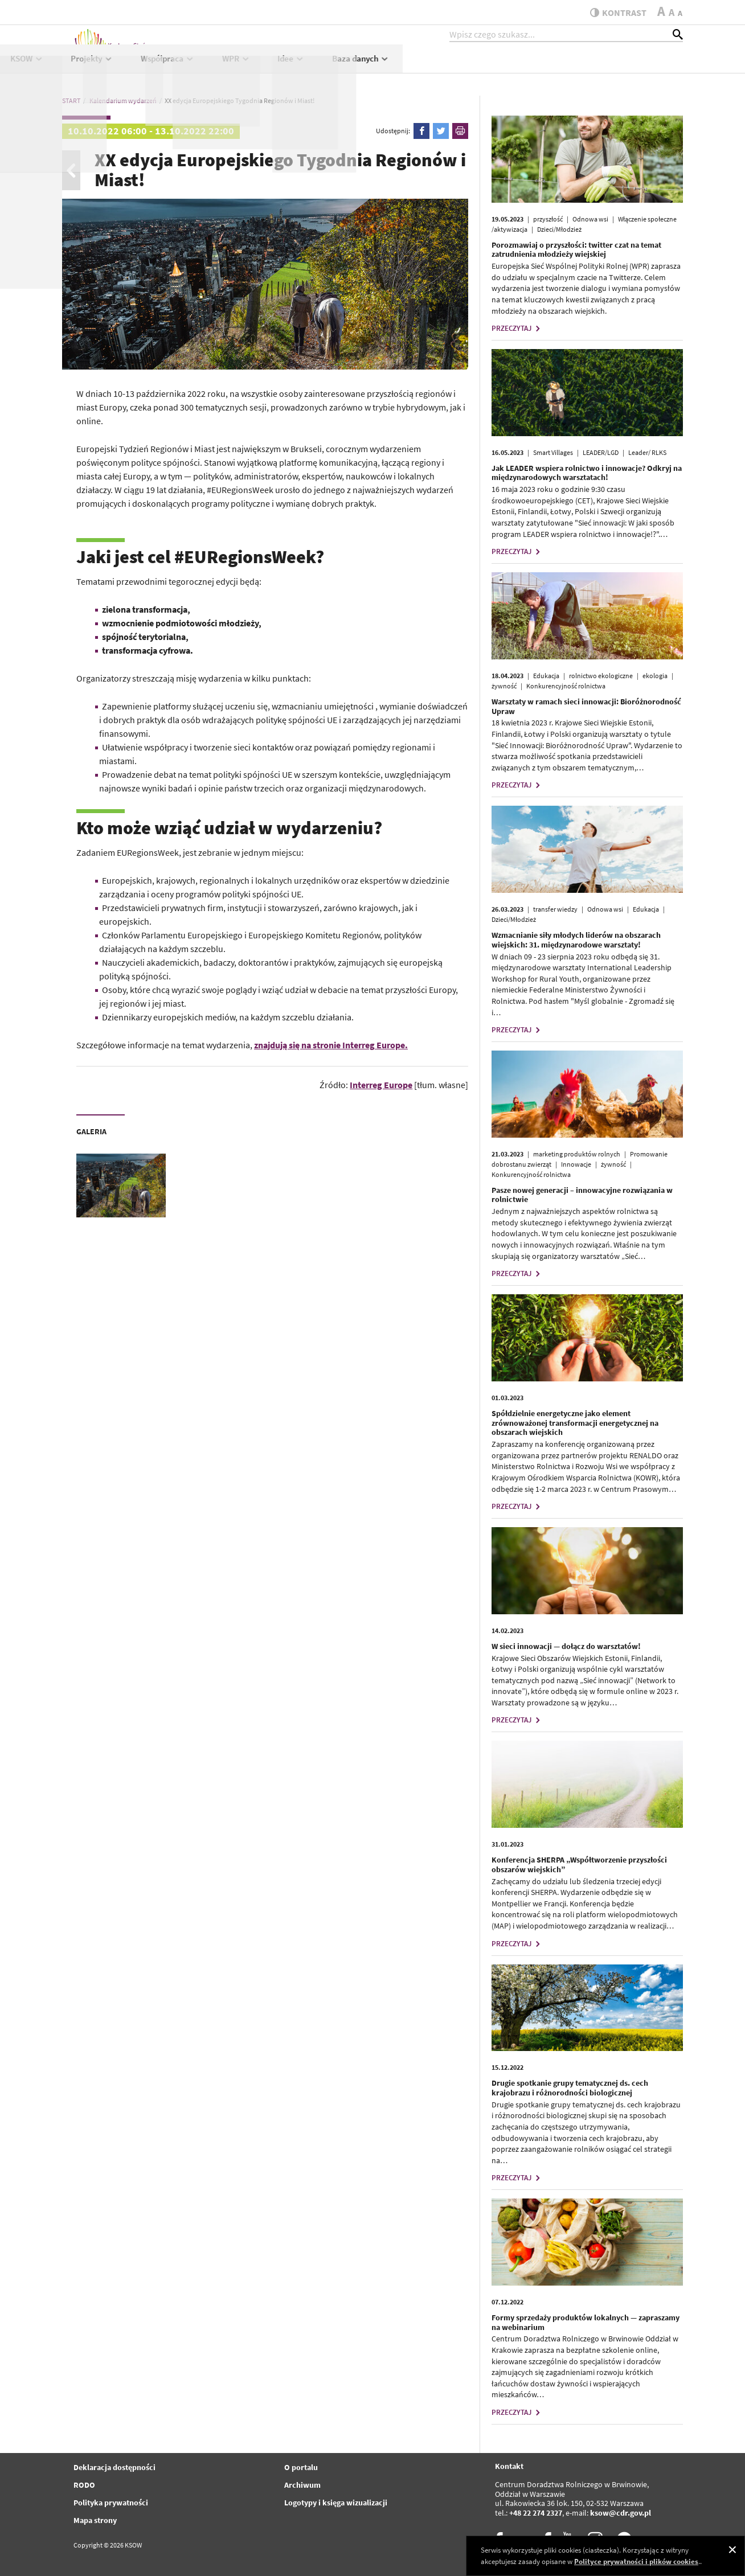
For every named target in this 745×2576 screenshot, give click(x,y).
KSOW (307, 66)
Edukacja (546, 675)
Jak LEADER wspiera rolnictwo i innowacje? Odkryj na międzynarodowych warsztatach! (587, 473)
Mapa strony (95, 2520)
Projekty (372, 66)
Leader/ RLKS (647, 452)
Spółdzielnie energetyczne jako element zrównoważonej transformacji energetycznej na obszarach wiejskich (575, 1423)
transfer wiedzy (555, 909)
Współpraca (448, 66)
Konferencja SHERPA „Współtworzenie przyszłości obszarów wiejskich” (579, 1864)
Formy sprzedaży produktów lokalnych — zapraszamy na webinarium (585, 2322)
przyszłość (548, 219)
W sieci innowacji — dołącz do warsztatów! (566, 1646)
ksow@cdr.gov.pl (620, 2513)
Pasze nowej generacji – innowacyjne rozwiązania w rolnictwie (582, 1195)
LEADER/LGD (601, 452)
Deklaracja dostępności (114, 2467)
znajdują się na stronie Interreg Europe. (331, 1045)
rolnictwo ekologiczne (601, 675)
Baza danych (640, 66)
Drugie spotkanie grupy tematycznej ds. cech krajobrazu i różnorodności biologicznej (570, 2088)
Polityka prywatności (110, 2502)
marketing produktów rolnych (576, 1154)
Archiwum (302, 2485)
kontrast (614, 12)
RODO (84, 2485)
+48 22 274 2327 (535, 2513)
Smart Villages (553, 452)
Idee (571, 66)
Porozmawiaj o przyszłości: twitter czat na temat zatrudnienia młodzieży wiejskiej (576, 250)
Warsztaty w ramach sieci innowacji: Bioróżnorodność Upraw (586, 706)
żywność (504, 686)
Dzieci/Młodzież (559, 229)
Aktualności (242, 66)
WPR (516, 66)
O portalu (301, 2467)
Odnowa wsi (590, 219)
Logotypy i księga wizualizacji (335, 2502)
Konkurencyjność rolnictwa (565, 686)
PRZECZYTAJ (517, 328)
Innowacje (576, 1164)
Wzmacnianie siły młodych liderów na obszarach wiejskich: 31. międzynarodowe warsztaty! (576, 940)
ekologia (655, 675)
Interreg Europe (381, 1084)
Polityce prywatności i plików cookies (636, 2561)
